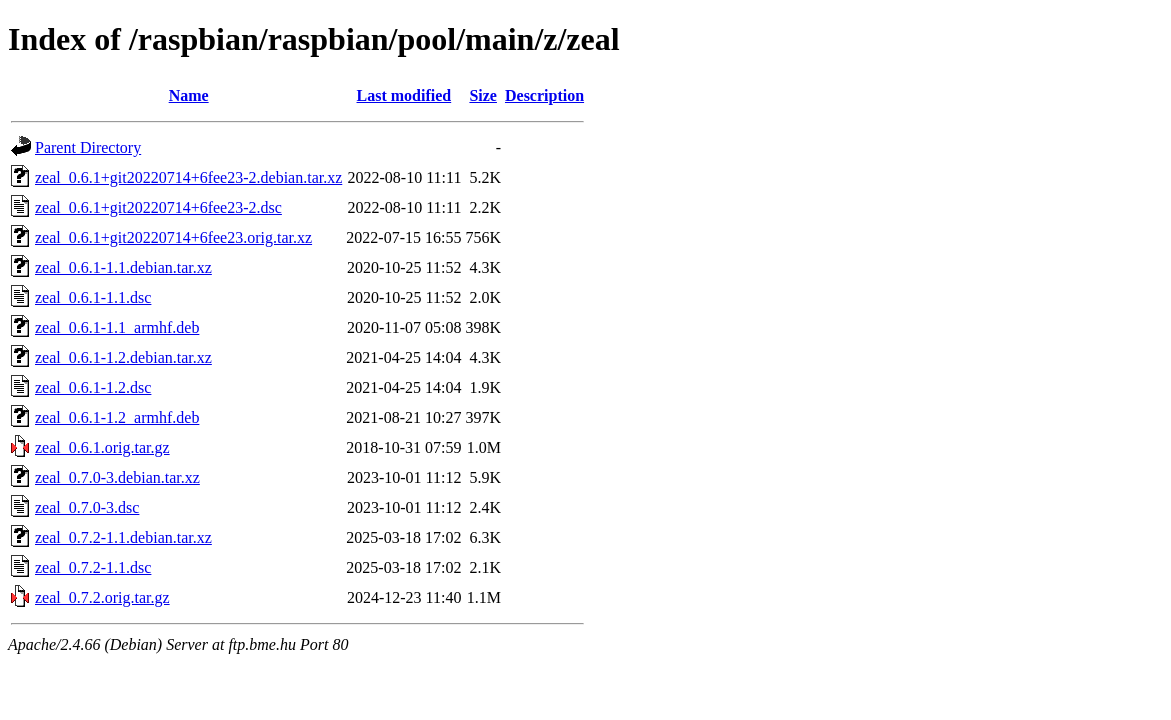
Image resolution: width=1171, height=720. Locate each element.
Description (544, 95)
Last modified (404, 95)
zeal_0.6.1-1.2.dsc (93, 387)
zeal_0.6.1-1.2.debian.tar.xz (123, 357)
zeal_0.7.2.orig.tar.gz (102, 597)
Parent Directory (88, 147)
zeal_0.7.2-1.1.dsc (93, 567)
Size (483, 95)
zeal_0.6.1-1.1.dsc (93, 297)
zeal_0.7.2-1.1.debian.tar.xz (123, 537)
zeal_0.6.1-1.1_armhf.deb (117, 327)
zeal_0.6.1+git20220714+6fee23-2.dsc (158, 207)
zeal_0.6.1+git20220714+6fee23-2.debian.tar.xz (188, 177)
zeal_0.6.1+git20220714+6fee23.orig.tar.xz (173, 237)
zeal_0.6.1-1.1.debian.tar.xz (123, 267)
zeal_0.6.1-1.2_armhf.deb (117, 417)
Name (189, 95)
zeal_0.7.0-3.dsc (87, 507)
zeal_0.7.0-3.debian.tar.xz (117, 477)
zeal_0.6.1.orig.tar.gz (102, 447)
